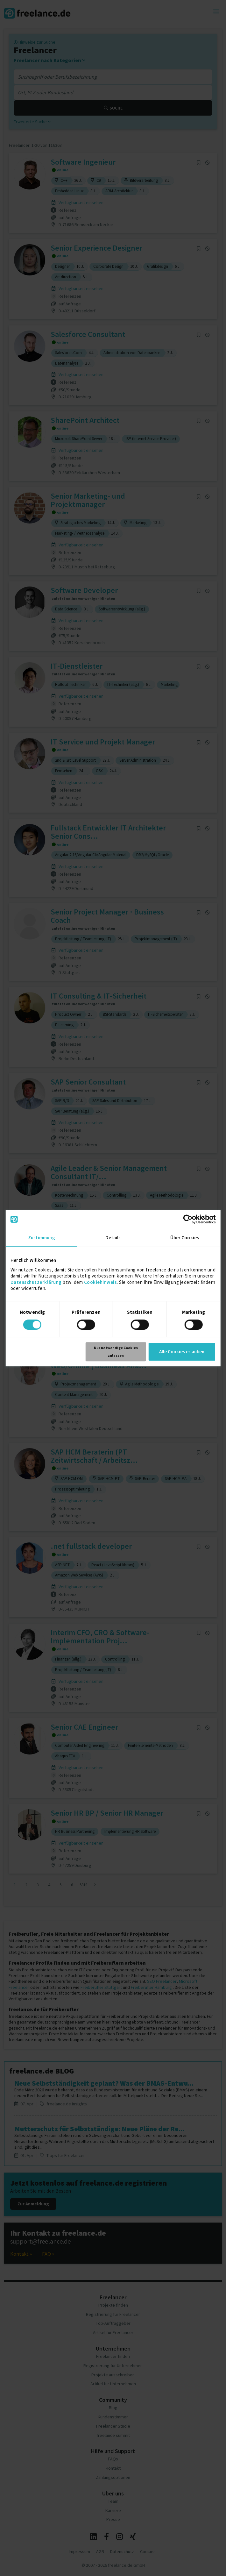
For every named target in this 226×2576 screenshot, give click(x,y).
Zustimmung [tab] (41, 1238)
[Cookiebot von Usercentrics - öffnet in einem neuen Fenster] (187, 1219)
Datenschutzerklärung (36, 1282)
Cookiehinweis (100, 1282)
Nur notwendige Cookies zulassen (116, 1351)
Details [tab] (113, 1238)
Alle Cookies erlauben (181, 1351)
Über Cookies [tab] (184, 1238)
